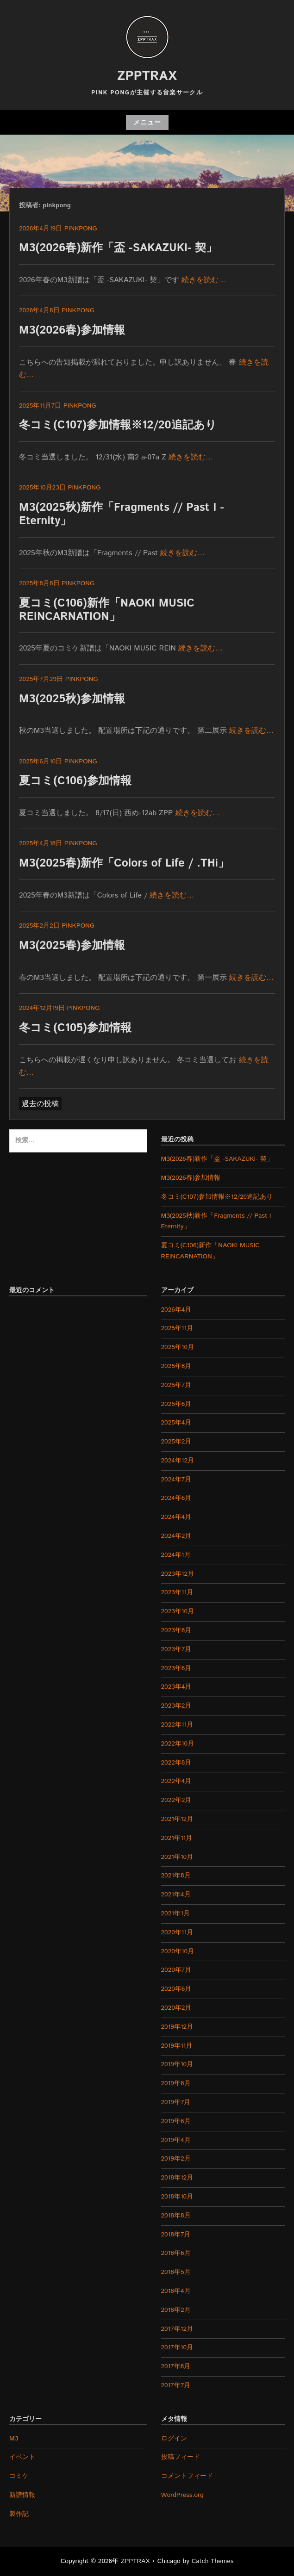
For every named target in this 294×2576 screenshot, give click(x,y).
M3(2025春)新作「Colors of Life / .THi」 (124, 863)
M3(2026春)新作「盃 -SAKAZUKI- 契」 (118, 248)
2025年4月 (176, 1422)
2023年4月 (176, 1686)
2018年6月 (176, 2253)
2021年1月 (175, 1913)
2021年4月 (176, 1894)
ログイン (174, 2438)
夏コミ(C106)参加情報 (75, 781)
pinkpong (80, 228)
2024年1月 (176, 1555)
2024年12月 (177, 1460)
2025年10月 (177, 1347)
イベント (22, 2457)
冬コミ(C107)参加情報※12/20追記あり (118, 425)
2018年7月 (176, 2234)
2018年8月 (176, 2215)
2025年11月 (177, 1328)
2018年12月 (177, 2177)
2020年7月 (176, 1970)
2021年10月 (177, 1857)
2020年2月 (176, 2007)
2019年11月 (177, 2045)
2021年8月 (176, 1875)
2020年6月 (176, 1989)
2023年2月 (176, 1705)
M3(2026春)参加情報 (72, 330)
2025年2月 (176, 1441)
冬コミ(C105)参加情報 (75, 1028)
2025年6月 (176, 1404)
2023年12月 (177, 1574)
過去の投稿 (40, 1104)
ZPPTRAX (146, 76)
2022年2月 (176, 1800)
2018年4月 (176, 2291)
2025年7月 (176, 1385)
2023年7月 (176, 1649)
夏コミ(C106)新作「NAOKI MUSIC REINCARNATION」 (106, 610)
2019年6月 (176, 2121)
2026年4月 (176, 1309)
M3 (13, 2438)
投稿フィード (180, 2457)
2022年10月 (177, 1743)
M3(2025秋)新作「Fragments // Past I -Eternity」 (121, 514)
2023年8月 (176, 1630)
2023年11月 (177, 1592)
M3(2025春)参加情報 (72, 946)
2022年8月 (176, 1762)
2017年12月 (177, 2329)
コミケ (19, 2476)
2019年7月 (176, 2102)
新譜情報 (22, 2495)
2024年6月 (176, 1498)
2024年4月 (176, 1517)
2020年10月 (177, 1951)
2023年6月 (176, 1668)
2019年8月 (176, 2083)
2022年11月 (177, 1724)
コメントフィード (187, 2476)
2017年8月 (176, 2366)
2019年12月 (177, 2026)
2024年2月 (176, 1536)
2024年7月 (176, 1479)
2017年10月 (177, 2347)
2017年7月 (176, 2385)
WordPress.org (182, 2495)
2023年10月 (177, 1611)
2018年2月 (176, 2310)
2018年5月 (176, 2272)
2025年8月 (176, 1366)
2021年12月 (177, 1819)
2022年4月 (176, 1781)
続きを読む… (203, 280)
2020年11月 (177, 1932)
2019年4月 (176, 2140)
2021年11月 (177, 1838)
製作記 (19, 2514)
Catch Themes (213, 2561)
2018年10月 (177, 2196)
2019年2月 (176, 2158)
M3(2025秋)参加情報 (72, 699)
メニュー (147, 122)
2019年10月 (177, 2064)
